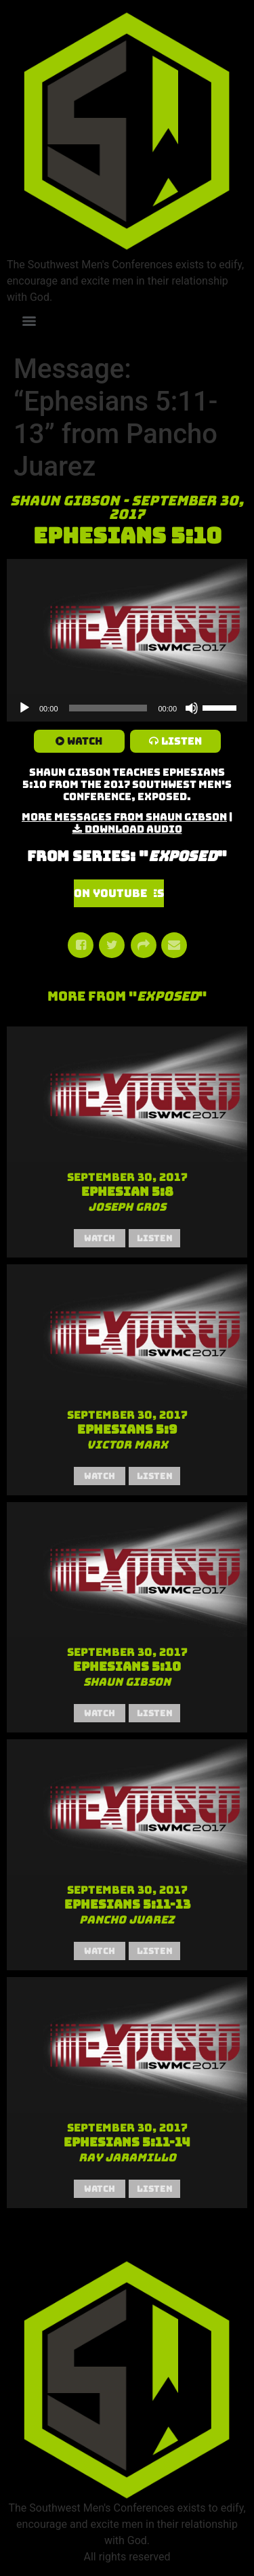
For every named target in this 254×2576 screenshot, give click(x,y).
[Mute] (191, 708)
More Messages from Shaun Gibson (124, 817)
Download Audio (133, 829)
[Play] (24, 708)
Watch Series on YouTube (119, 893)
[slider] (108, 708)
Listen (181, 741)
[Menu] (29, 321)
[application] (127, 708)
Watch (84, 741)
